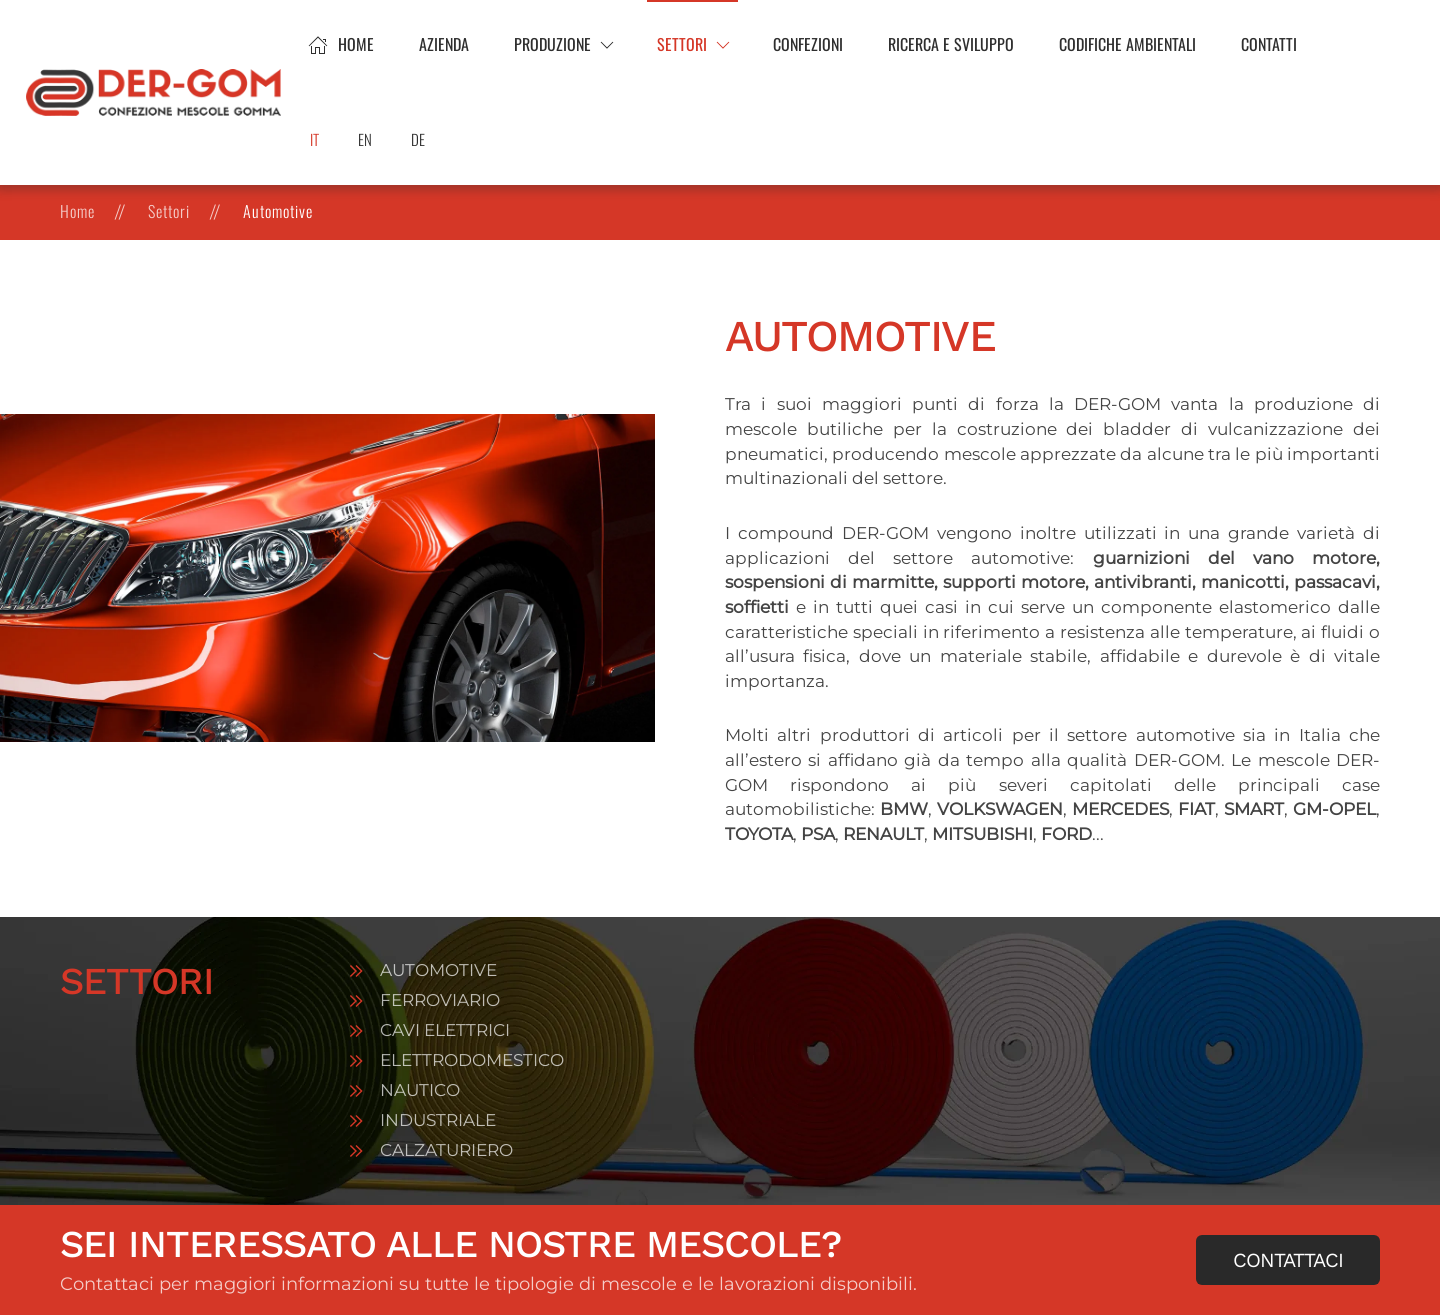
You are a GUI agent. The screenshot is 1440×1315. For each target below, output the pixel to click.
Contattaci (1288, 1260)
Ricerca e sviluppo (951, 44)
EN (365, 139)
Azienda (444, 44)
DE (418, 139)
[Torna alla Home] (156, 93)
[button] (563, 45)
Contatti (1269, 44)
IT (314, 139)
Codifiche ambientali (1127, 44)
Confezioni (808, 44)
